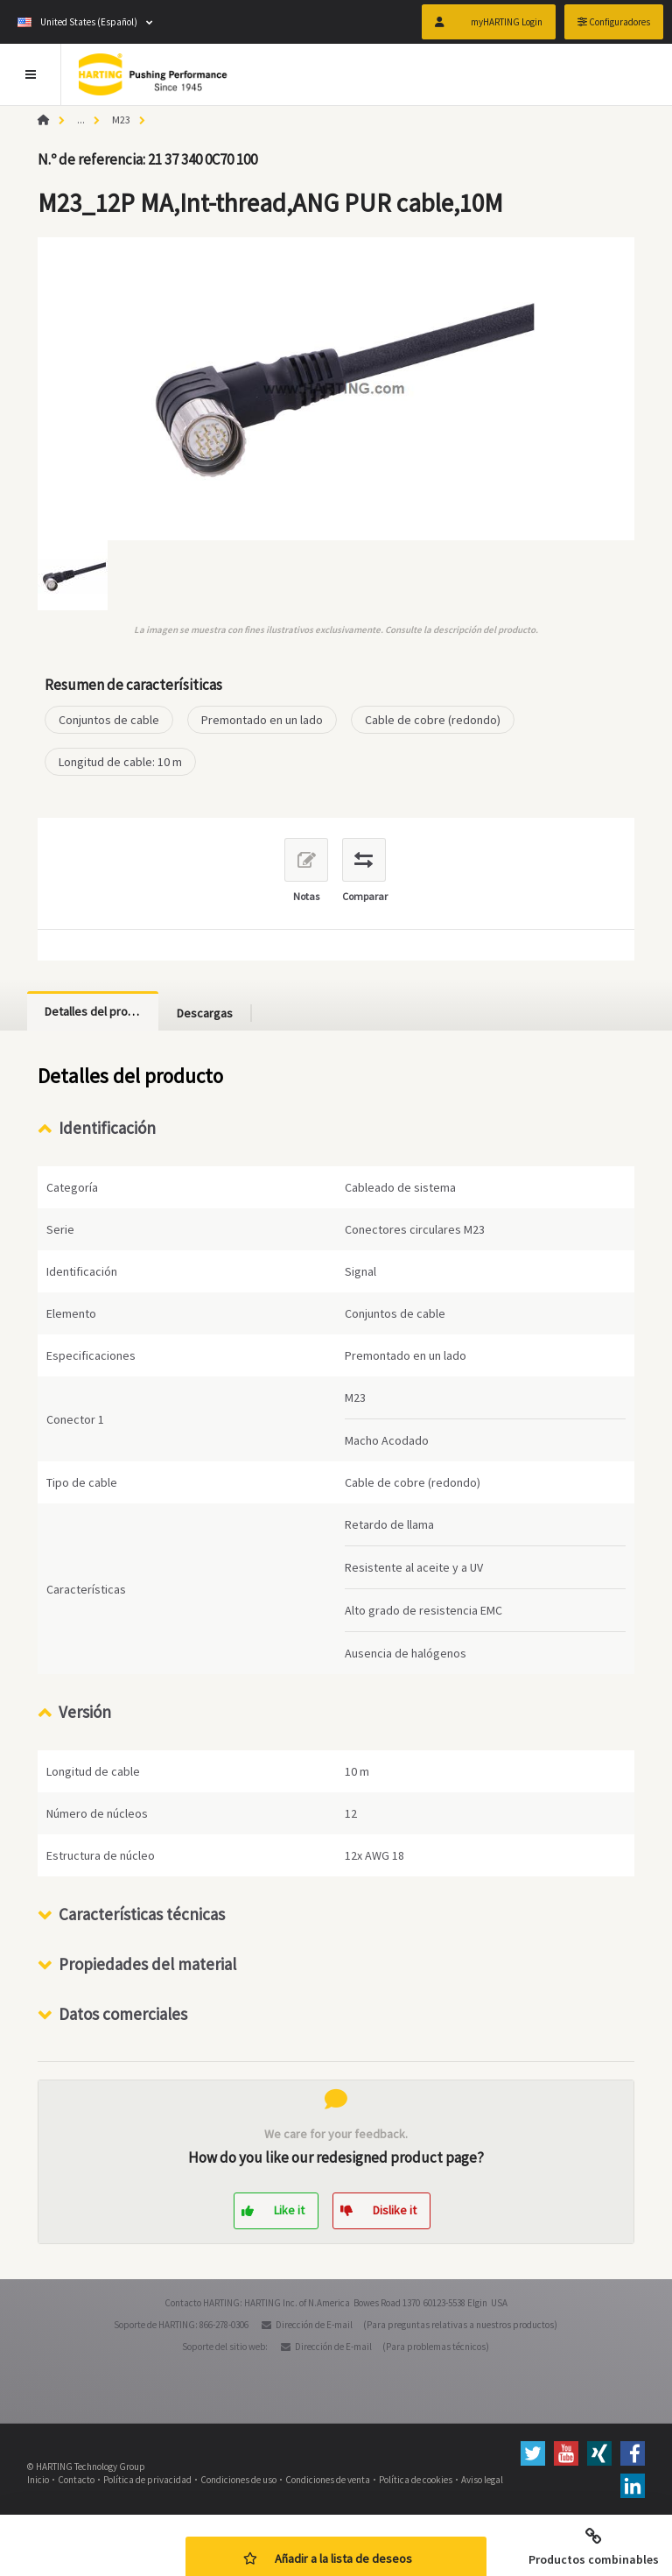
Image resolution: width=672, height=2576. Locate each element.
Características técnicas (142, 1914)
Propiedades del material (147, 1963)
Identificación (107, 1127)
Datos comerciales (123, 2013)
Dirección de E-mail (314, 2325)
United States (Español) (77, 22)
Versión (85, 1711)
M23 (121, 119)
